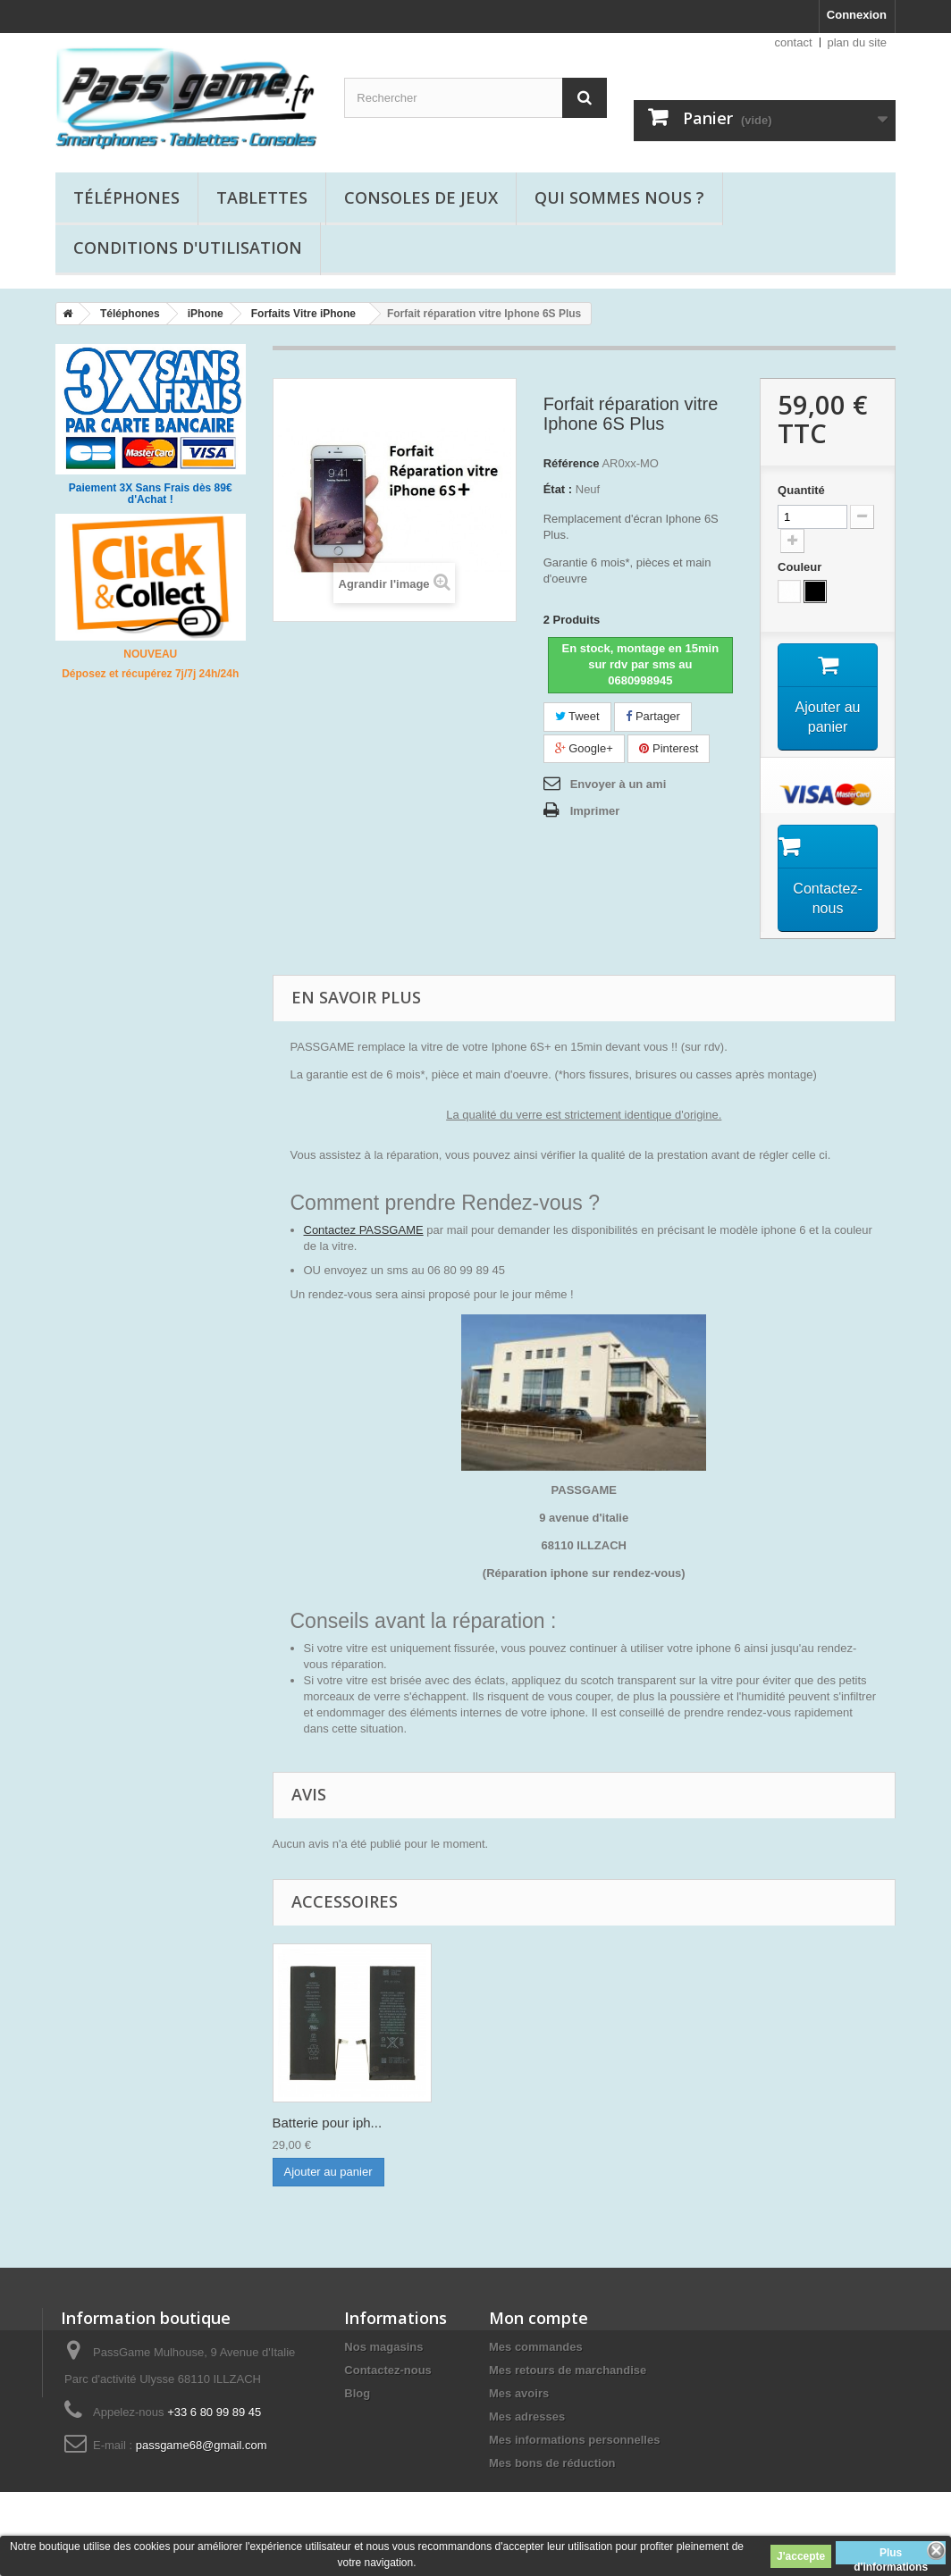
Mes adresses (527, 2416)
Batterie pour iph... (328, 2122)
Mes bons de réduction (552, 2463)
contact (793, 42)
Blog (357, 2393)
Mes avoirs (519, 2393)
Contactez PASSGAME (364, 1230)
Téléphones (126, 197)
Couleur (801, 567)
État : (558, 489)
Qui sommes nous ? (619, 197)
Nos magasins (383, 2347)
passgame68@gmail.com (201, 2445)
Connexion (857, 14)
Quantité (801, 490)
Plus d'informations (891, 2555)
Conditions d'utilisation (187, 247)
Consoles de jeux (421, 197)
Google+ (584, 748)
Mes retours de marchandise (567, 2370)
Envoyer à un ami (618, 784)
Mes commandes (536, 2347)
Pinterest (668, 748)
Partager (652, 716)
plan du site (858, 42)
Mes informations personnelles (574, 2439)
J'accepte (801, 2556)
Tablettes (261, 197)
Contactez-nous (388, 2370)
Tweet (577, 716)
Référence (571, 463)
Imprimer (595, 811)
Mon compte (538, 2317)
